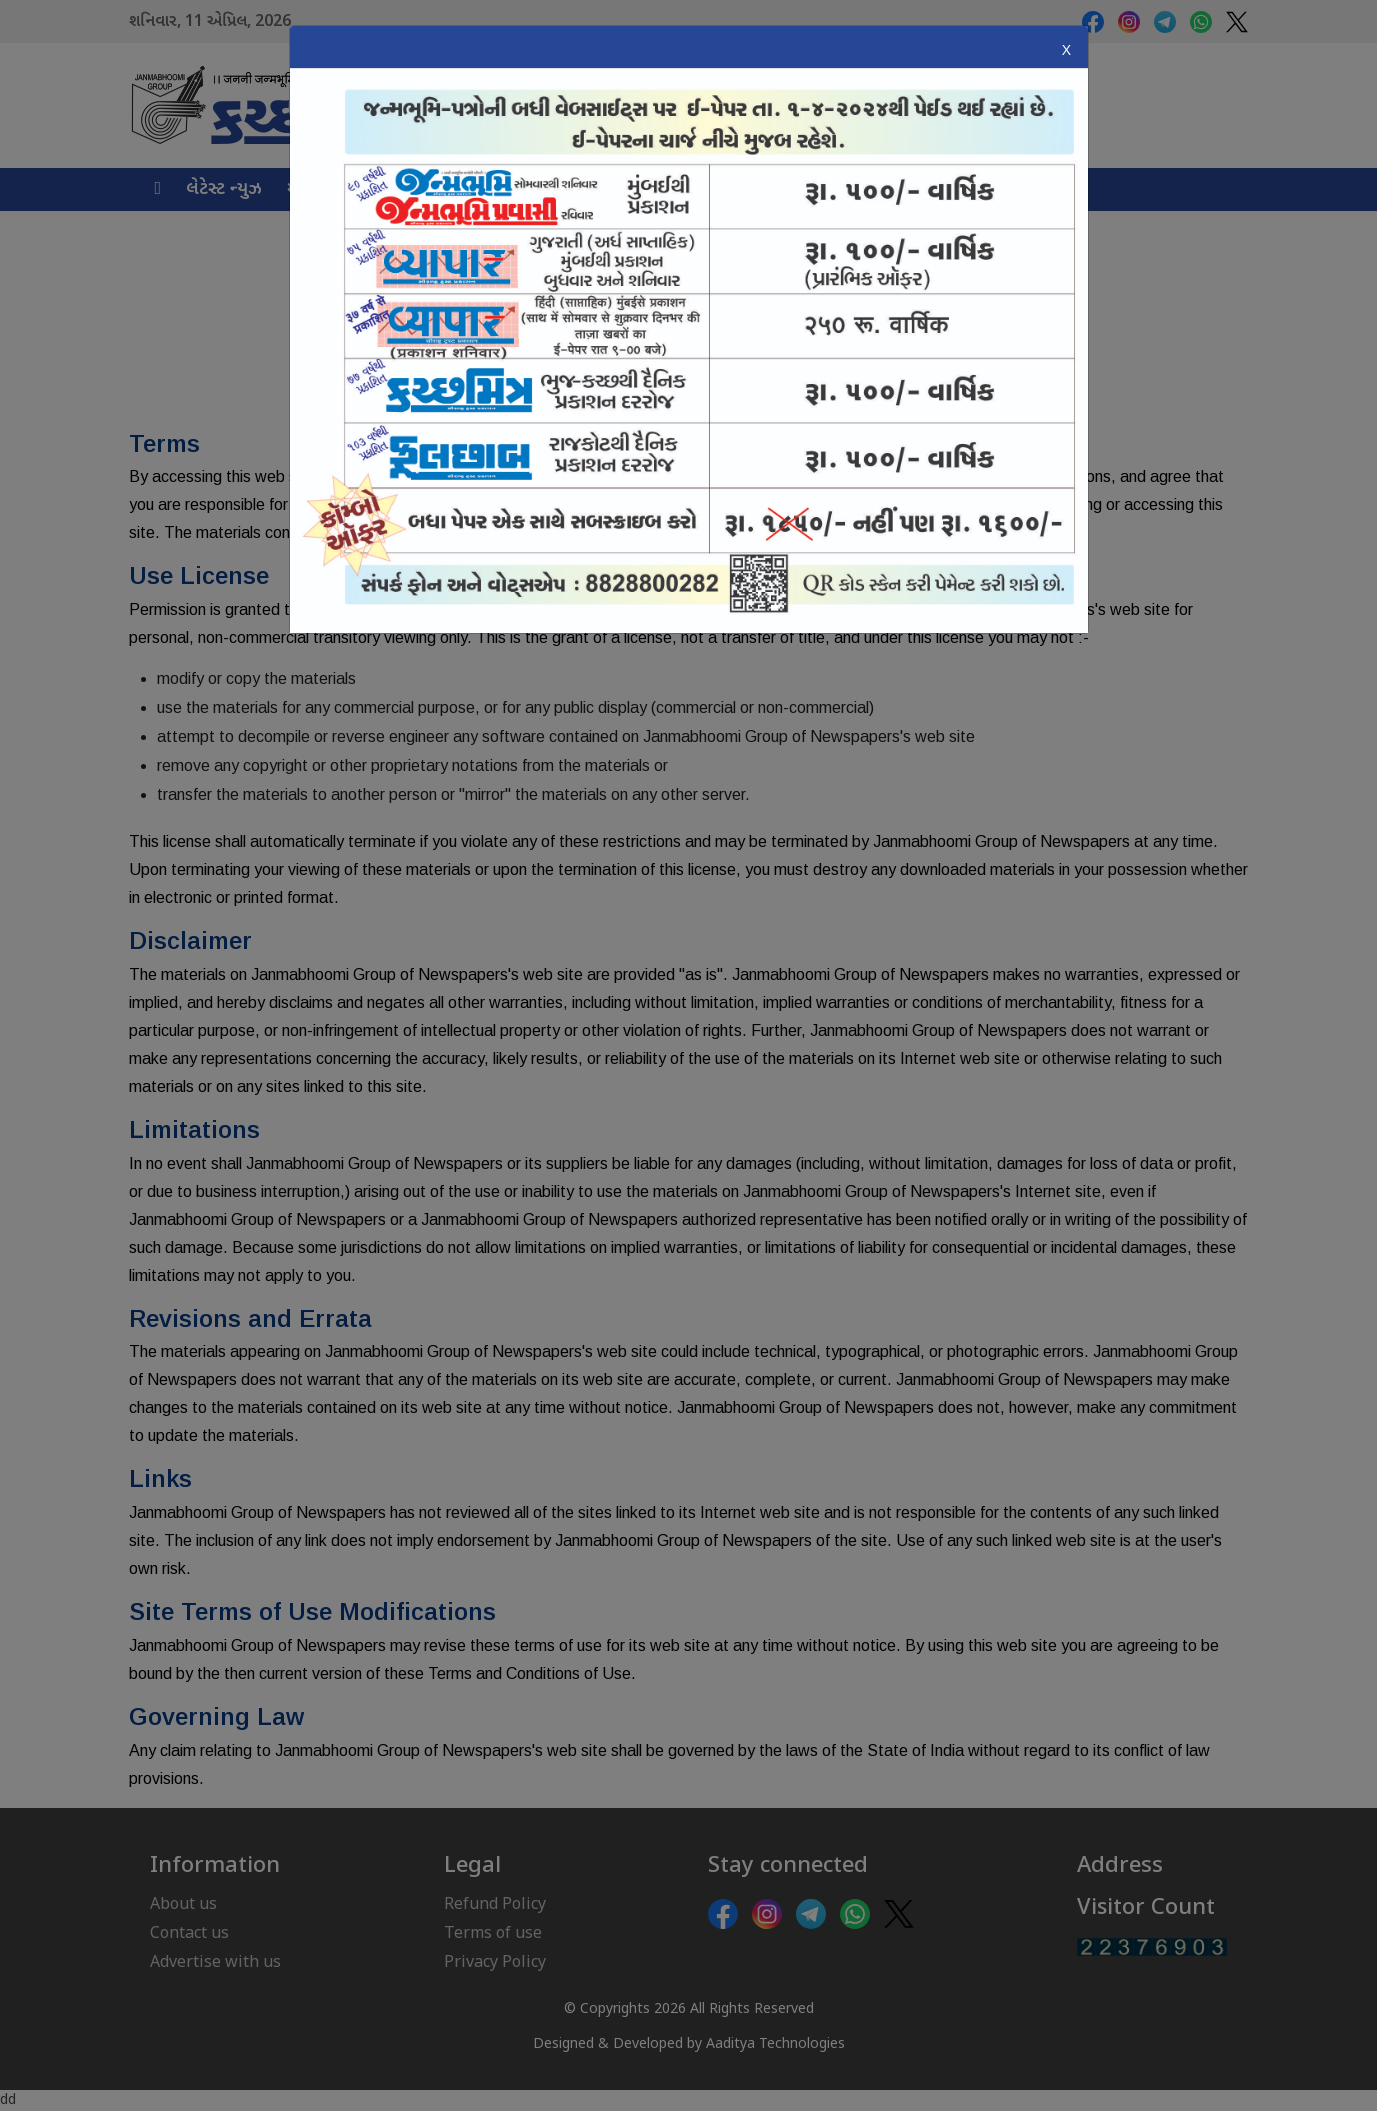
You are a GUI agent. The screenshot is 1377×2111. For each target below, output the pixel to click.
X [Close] (1066, 50)
